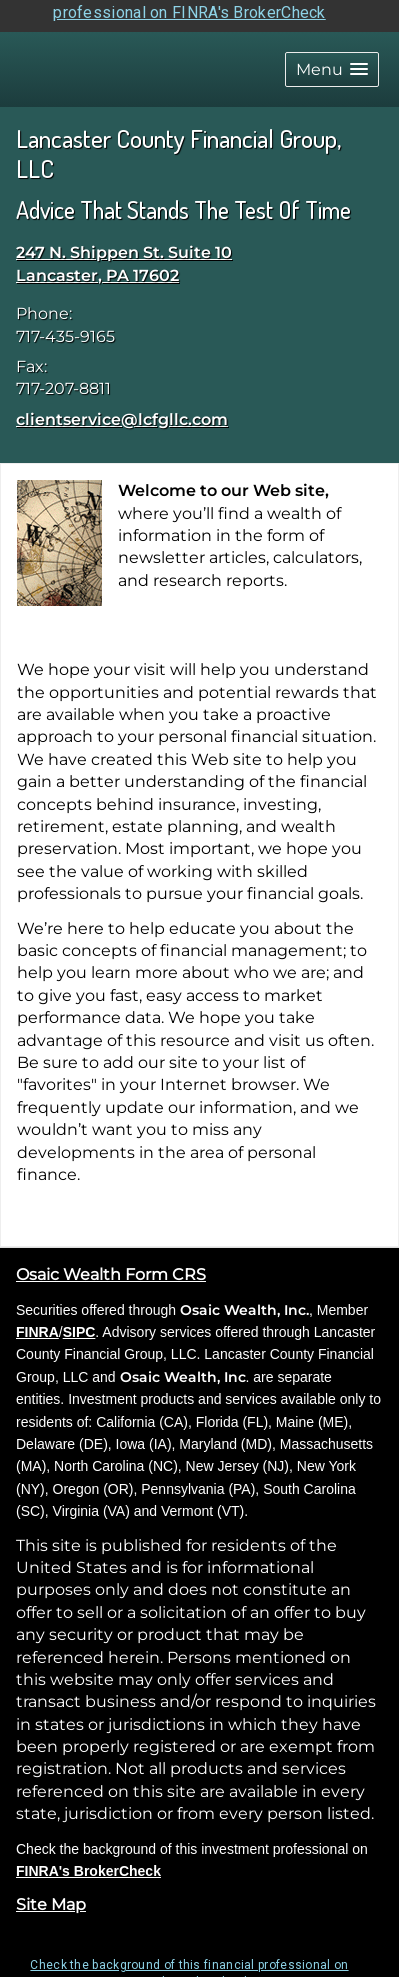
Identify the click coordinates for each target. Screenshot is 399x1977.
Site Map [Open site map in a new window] (51, 1894)
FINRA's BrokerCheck (88, 1860)
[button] (332, 58)
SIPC (79, 1321)
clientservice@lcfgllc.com (122, 408)
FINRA (37, 1321)
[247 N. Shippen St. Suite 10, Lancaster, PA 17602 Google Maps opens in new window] (124, 254)
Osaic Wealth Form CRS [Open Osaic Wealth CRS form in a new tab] (111, 1264)
